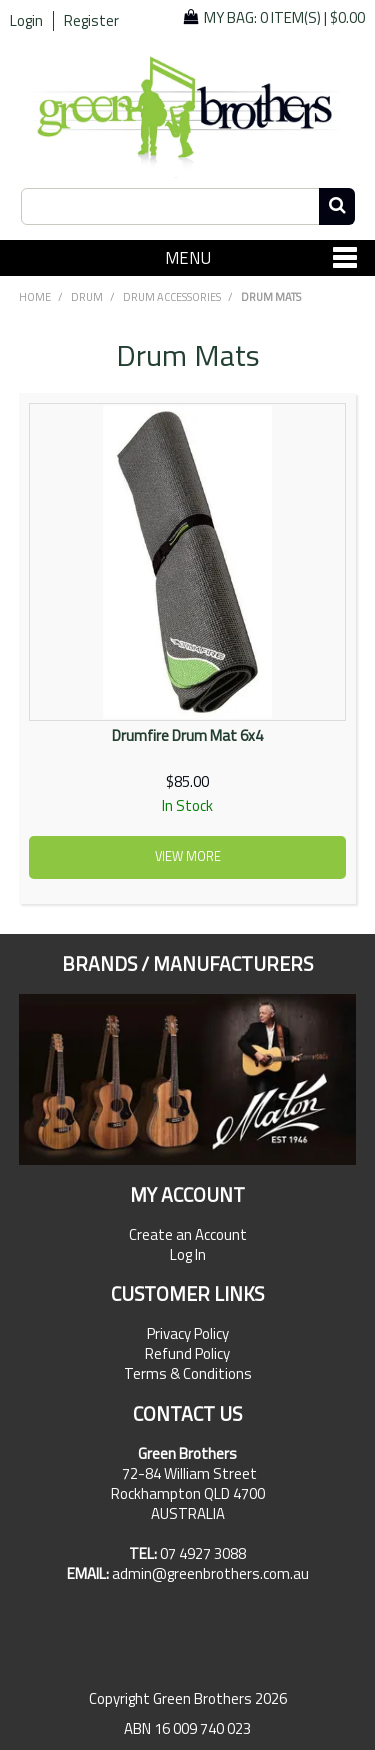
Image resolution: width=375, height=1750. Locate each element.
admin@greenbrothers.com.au (210, 1573)
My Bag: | (284, 17)
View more (188, 856)
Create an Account (188, 1235)
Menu (188, 257)
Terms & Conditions (188, 1374)
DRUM (87, 297)
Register (91, 21)
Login (26, 21)
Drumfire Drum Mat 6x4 (187, 735)
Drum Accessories (172, 297)
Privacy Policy (188, 1334)
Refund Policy (187, 1354)
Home (35, 297)
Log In (188, 1255)
